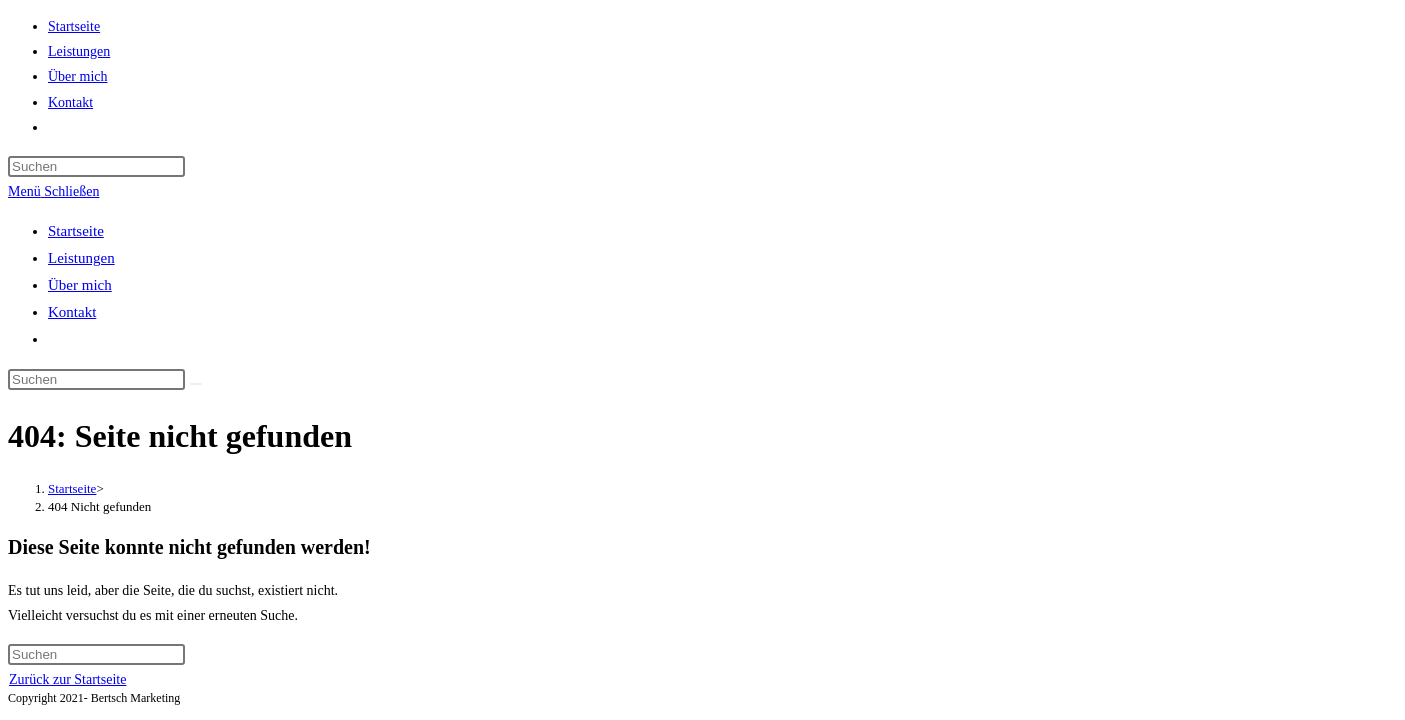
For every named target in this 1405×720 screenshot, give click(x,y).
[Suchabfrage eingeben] (96, 166)
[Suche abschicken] (196, 384)
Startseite (76, 231)
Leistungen (81, 258)
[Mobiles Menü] (53, 191)
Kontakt (72, 312)
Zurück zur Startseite (67, 679)
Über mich (80, 285)
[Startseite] (72, 488)
